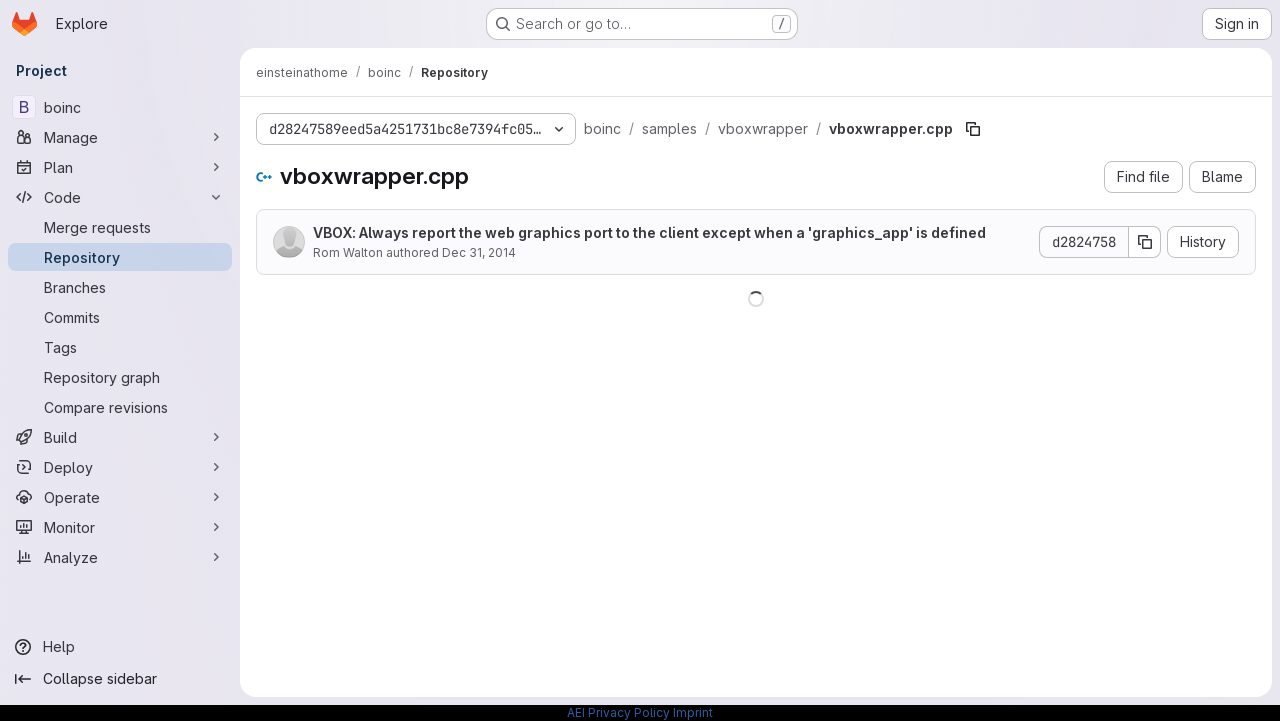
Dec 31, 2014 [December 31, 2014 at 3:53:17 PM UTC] (479, 252)
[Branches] (120, 287)
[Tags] (120, 347)
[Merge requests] (120, 227)
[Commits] (120, 317)
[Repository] (120, 257)
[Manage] (120, 137)
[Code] (120, 197)
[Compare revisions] (120, 407)
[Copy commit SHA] (1145, 242)
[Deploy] (120, 467)
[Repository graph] (120, 377)
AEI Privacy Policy (618, 712)
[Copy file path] (973, 129)
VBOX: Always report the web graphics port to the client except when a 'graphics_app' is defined (649, 232)
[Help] (120, 647)
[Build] (120, 437)
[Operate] (120, 497)
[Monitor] (120, 527)
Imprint (693, 712)
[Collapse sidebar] (120, 679)
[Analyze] (120, 557)
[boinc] (120, 107)
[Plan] (120, 167)
